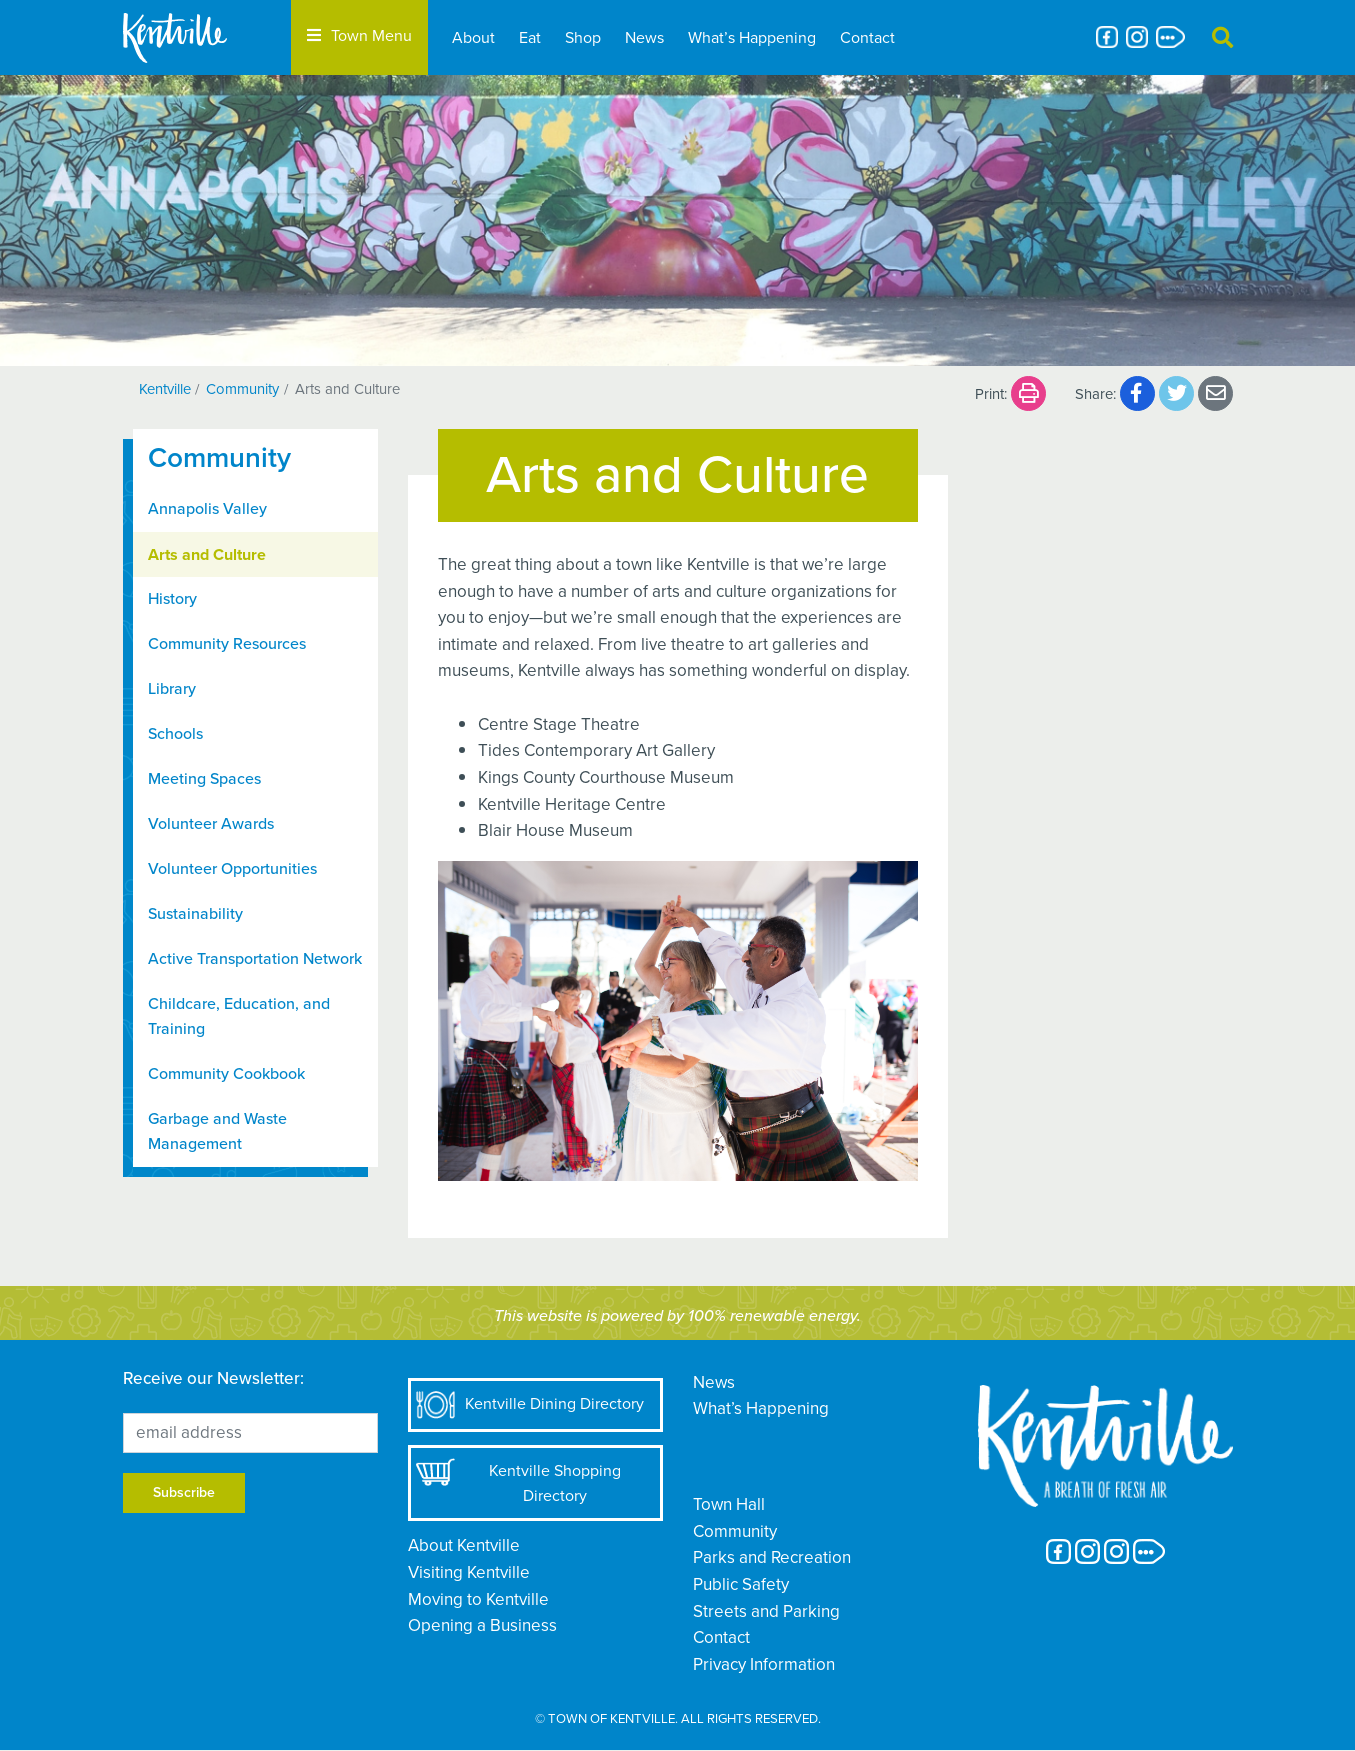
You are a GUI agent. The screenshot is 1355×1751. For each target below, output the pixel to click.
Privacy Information (764, 1664)
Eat (530, 37)
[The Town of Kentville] (199, 37)
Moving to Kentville (478, 1599)
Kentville (165, 389)
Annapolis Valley (207, 509)
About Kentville (464, 1545)
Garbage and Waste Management (217, 1131)
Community (242, 389)
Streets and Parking (766, 1611)
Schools (175, 734)
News (644, 37)
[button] (1222, 37)
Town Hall (729, 1504)
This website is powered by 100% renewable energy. (677, 1316)
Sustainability (195, 914)
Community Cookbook (226, 1074)
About (473, 37)
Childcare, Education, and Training (239, 1016)
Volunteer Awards (211, 824)
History (172, 599)
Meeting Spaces (204, 779)
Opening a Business (482, 1625)
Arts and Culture (207, 554)
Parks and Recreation (772, 1557)
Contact (867, 37)
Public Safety (741, 1584)
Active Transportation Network (255, 959)
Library (172, 689)
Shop (583, 37)
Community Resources (227, 644)
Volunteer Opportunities (232, 869)
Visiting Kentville (469, 1572)
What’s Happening (752, 37)
